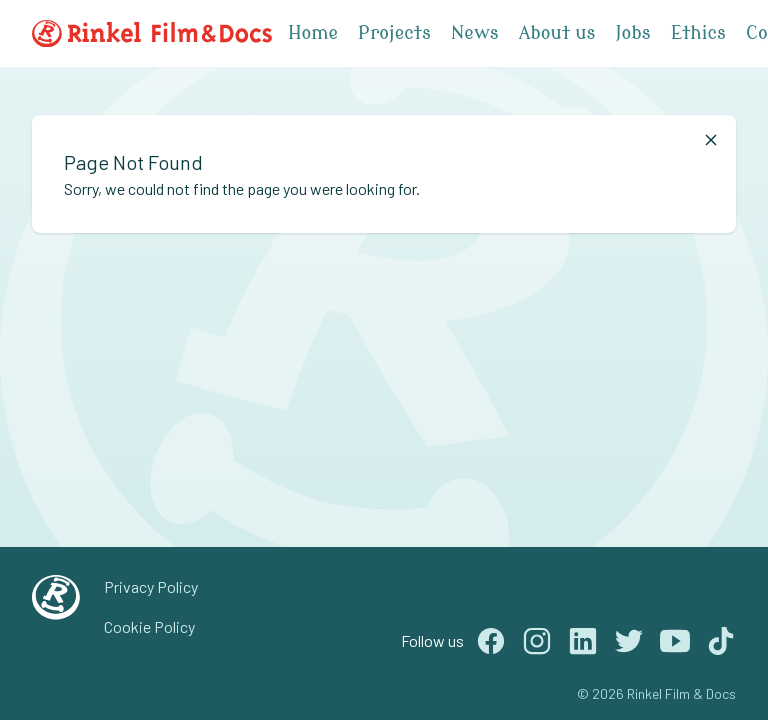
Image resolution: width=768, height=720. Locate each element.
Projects (394, 33)
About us (557, 33)
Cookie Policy (149, 626)
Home (313, 33)
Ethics (698, 33)
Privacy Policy (151, 586)
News (475, 33)
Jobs (632, 33)
